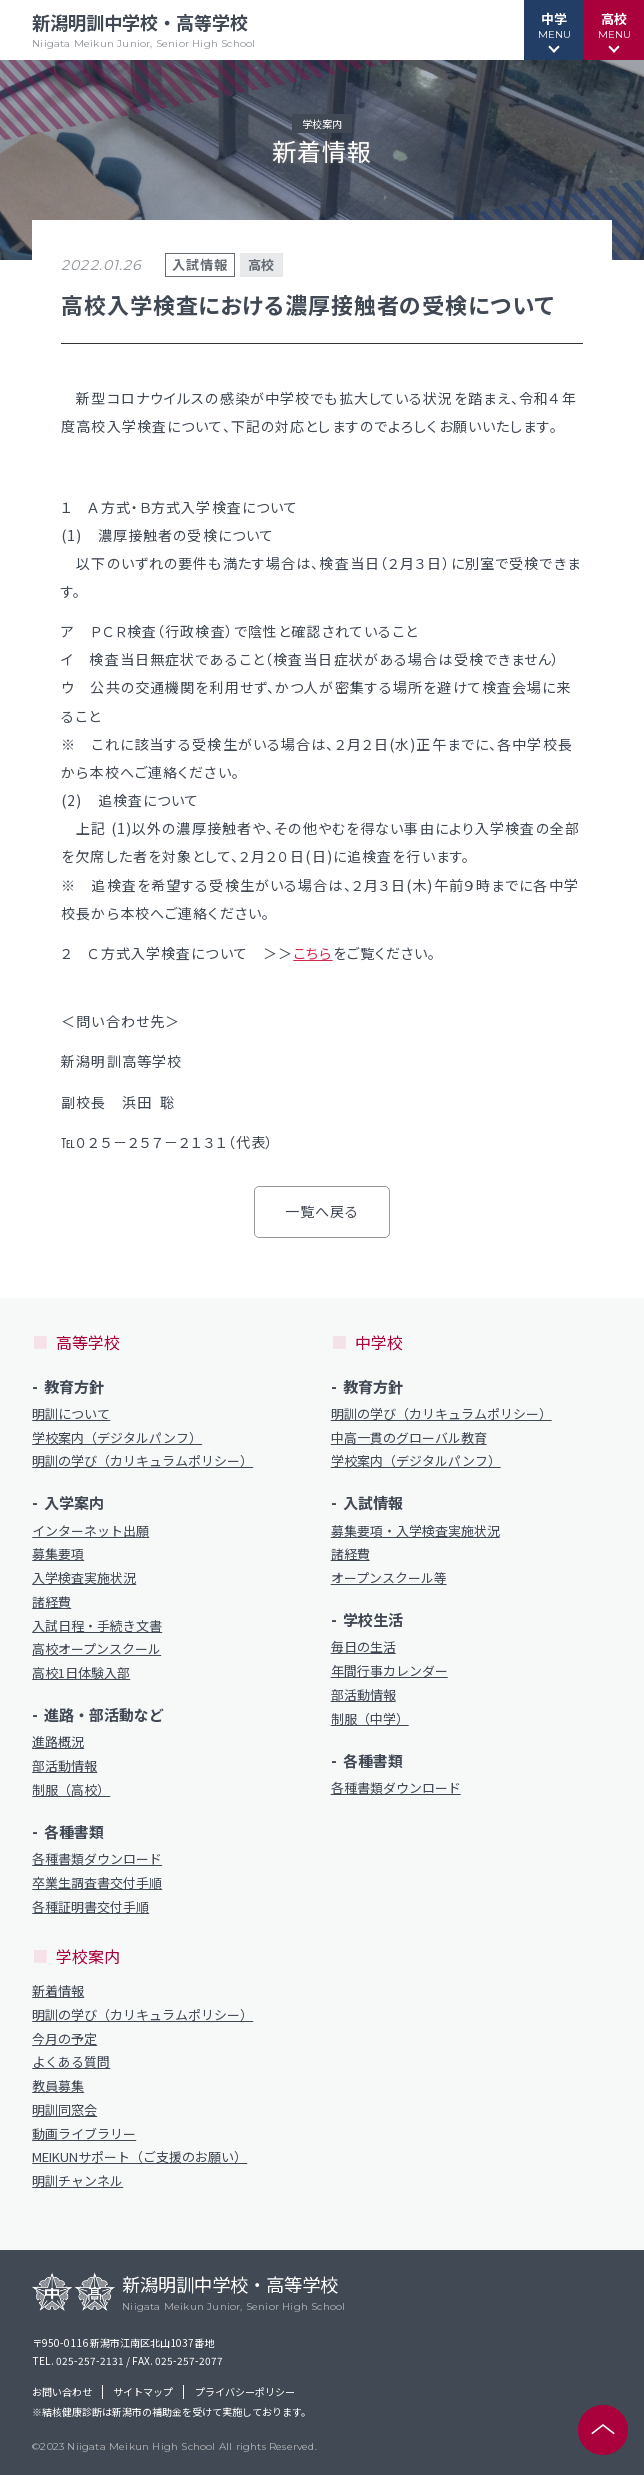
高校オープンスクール (96, 1649)
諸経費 (51, 1602)
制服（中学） (370, 1719)
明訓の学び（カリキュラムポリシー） (142, 1461)
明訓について (71, 1414)
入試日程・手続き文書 (97, 1626)
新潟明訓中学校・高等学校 (143, 30)
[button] (554, 30)
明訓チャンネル (77, 2181)
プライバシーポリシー (245, 2392)
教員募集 (58, 2086)
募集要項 (58, 1554)
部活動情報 (64, 1766)
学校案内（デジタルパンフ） (117, 1438)
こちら (312, 953)
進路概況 (58, 1742)
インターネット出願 (90, 1531)
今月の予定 (64, 2039)
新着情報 (58, 1991)
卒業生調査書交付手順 (97, 1883)
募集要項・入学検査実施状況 (415, 1531)
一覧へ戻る (322, 1211)
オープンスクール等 (389, 1578)
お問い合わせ (62, 2392)
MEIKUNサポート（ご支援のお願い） (139, 2157)
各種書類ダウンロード (97, 1859)
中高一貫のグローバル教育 (409, 1438)
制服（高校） (71, 1790)
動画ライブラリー (84, 2134)
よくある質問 (71, 2062)
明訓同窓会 (64, 2110)
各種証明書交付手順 (90, 1907)
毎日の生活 (363, 1647)
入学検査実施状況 (84, 1578)
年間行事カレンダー (389, 1671)
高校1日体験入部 (81, 1673)
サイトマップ (143, 2392)
